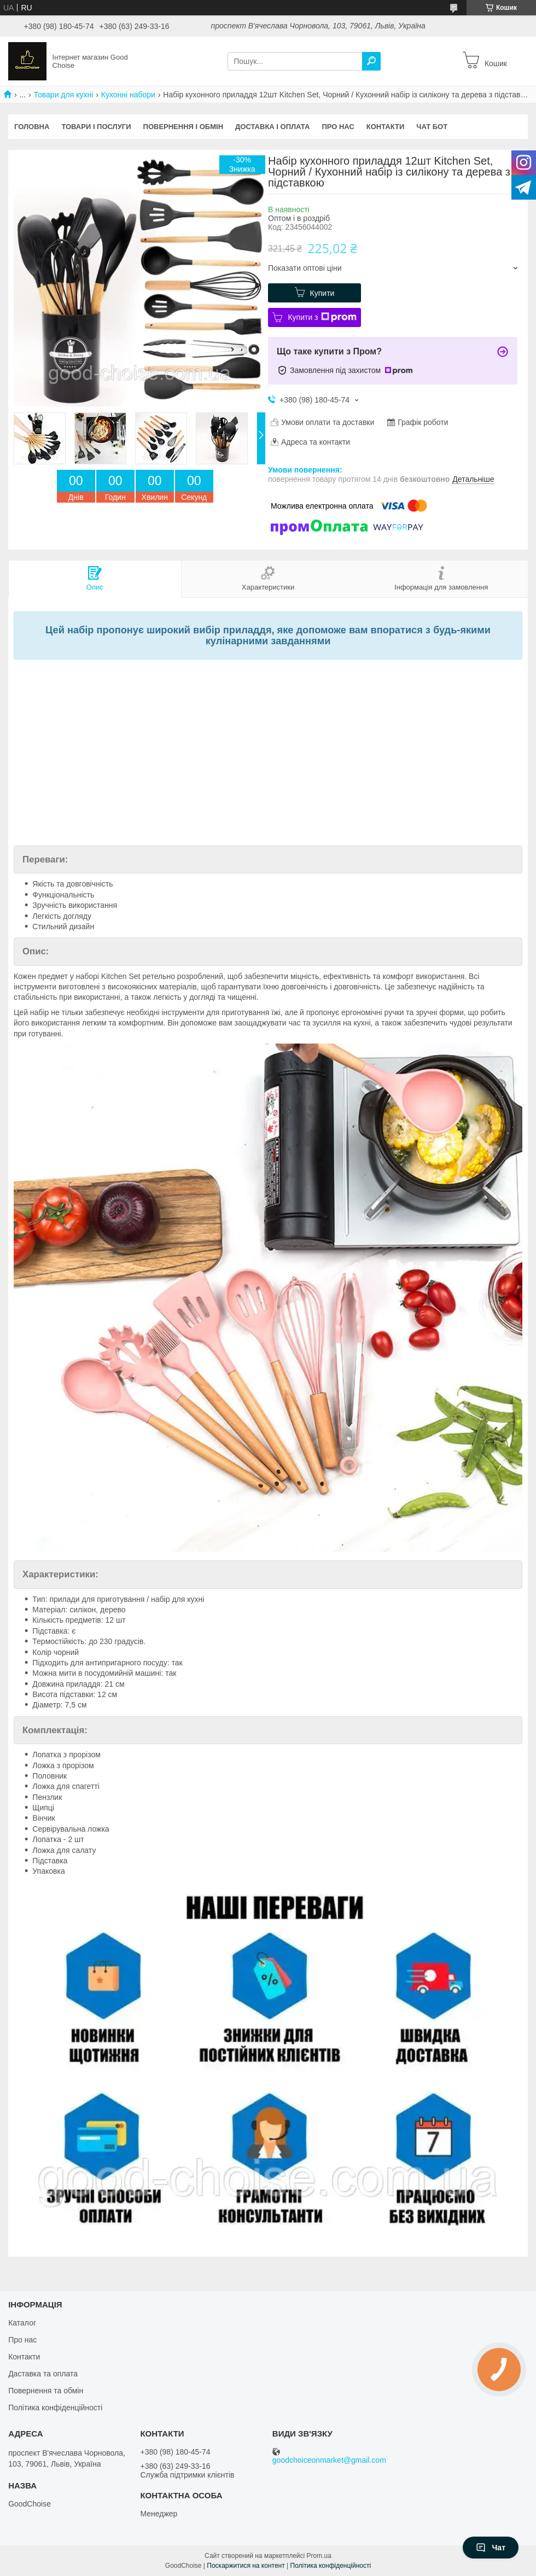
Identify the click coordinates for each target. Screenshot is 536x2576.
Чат (490, 2547)
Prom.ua (319, 2556)
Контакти (385, 127)
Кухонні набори (128, 94)
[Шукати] (371, 61)
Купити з (322, 317)
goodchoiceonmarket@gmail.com (329, 2460)
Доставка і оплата (272, 127)
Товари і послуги (96, 127)
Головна (31, 127)
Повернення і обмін (183, 127)
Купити (322, 293)
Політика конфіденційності (55, 2407)
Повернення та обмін (45, 2390)
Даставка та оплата (43, 2373)
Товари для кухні (64, 94)
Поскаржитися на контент (245, 2565)
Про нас (338, 127)
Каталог (22, 2322)
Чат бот (431, 127)
